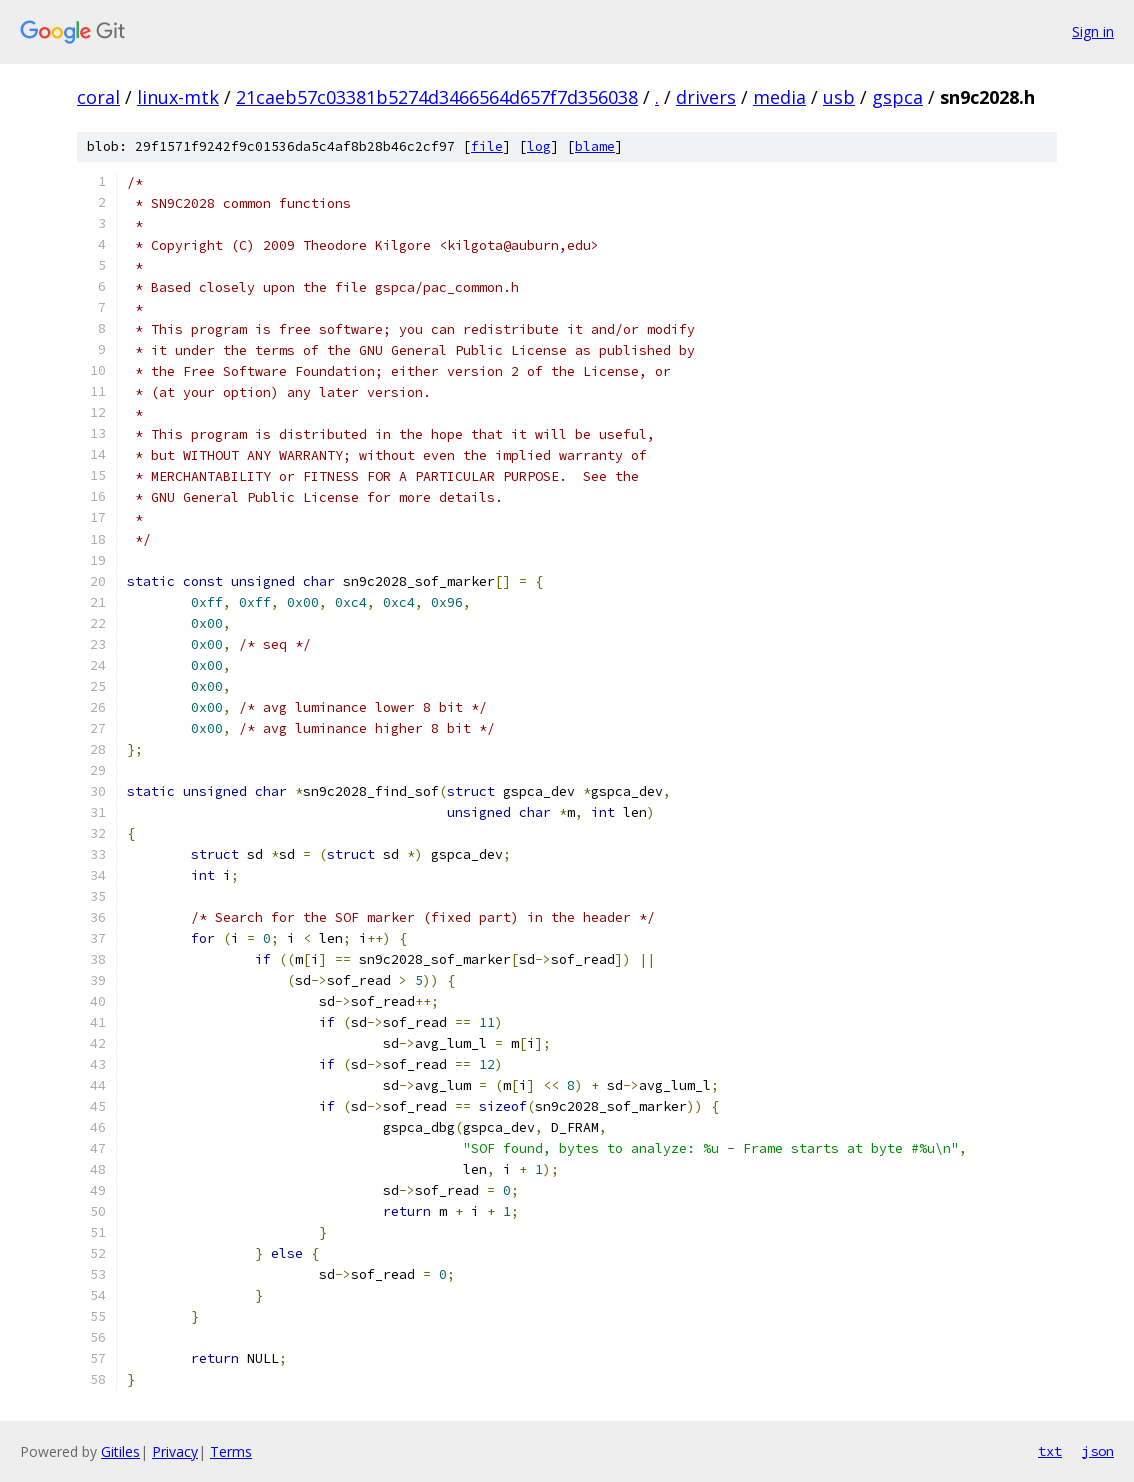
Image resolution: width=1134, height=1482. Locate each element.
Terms (231, 1451)
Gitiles (120, 1451)
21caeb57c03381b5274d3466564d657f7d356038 (437, 97)
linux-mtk (178, 97)
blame (595, 146)
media (779, 97)
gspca (897, 97)
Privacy (175, 1451)
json (1098, 1451)
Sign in (1093, 31)
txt (1050, 1451)
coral (98, 97)
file (487, 146)
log (539, 146)
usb (839, 97)
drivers (706, 97)
